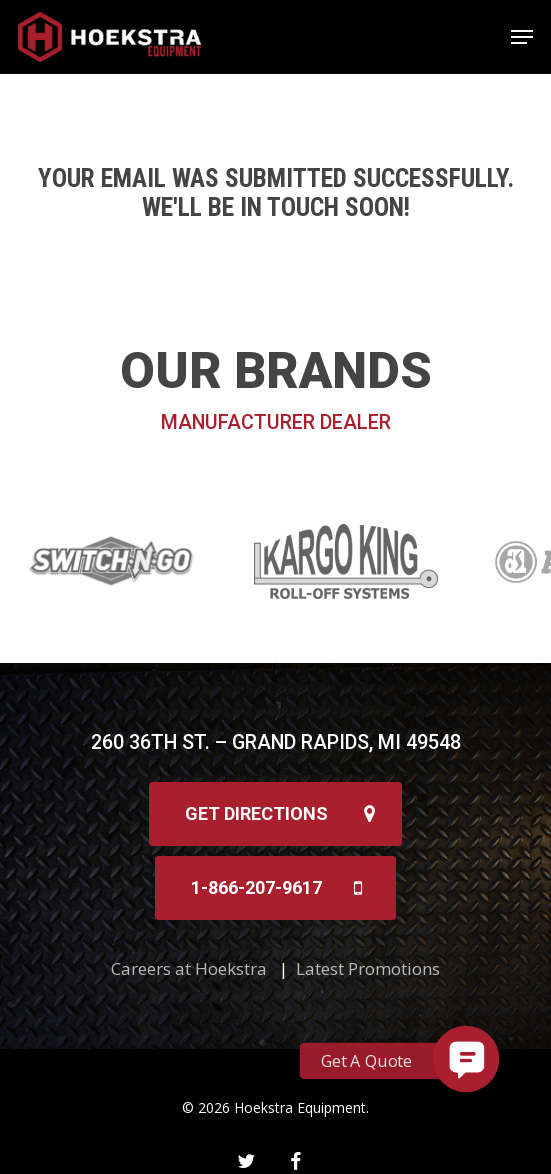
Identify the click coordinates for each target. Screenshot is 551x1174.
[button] (522, 37)
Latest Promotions (368, 968)
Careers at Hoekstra (189, 968)
